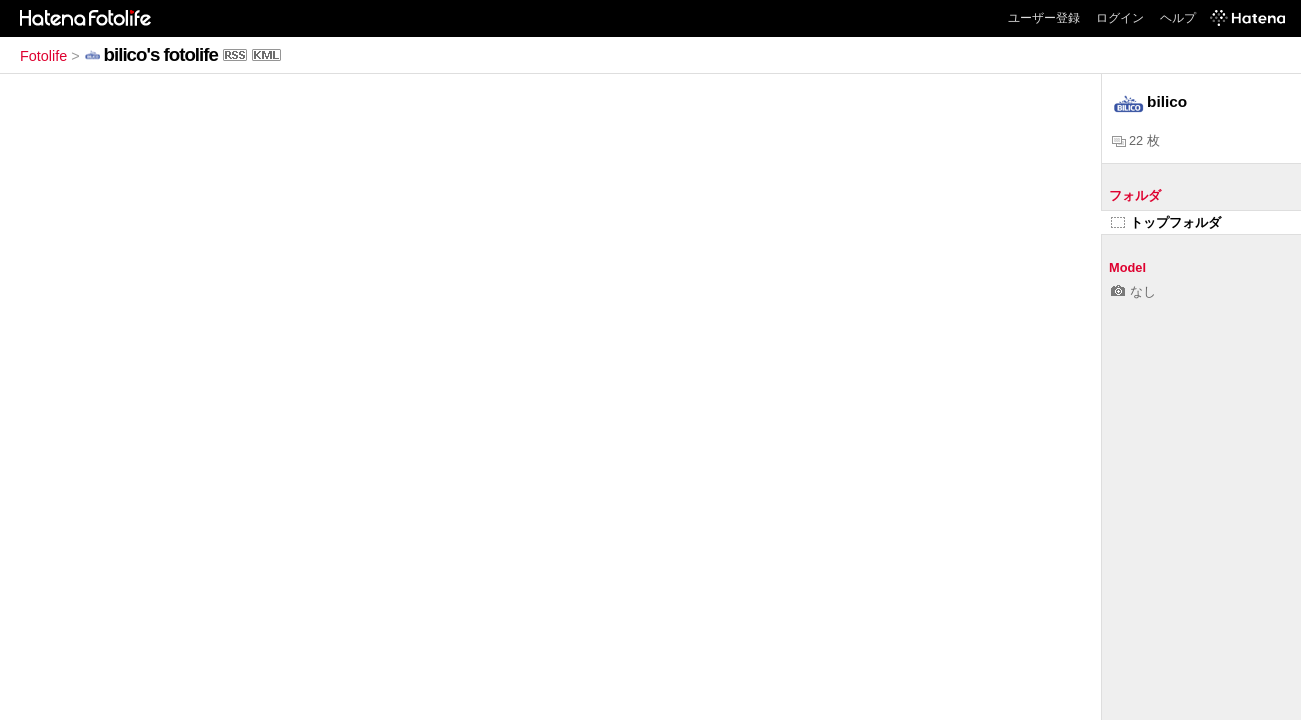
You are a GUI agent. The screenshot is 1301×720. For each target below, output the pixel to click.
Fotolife (43, 56)
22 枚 (1136, 140)
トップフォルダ (1166, 222)
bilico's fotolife (161, 54)
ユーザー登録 (1044, 18)
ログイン (1120, 18)
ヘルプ (1178, 18)
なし (1133, 291)
